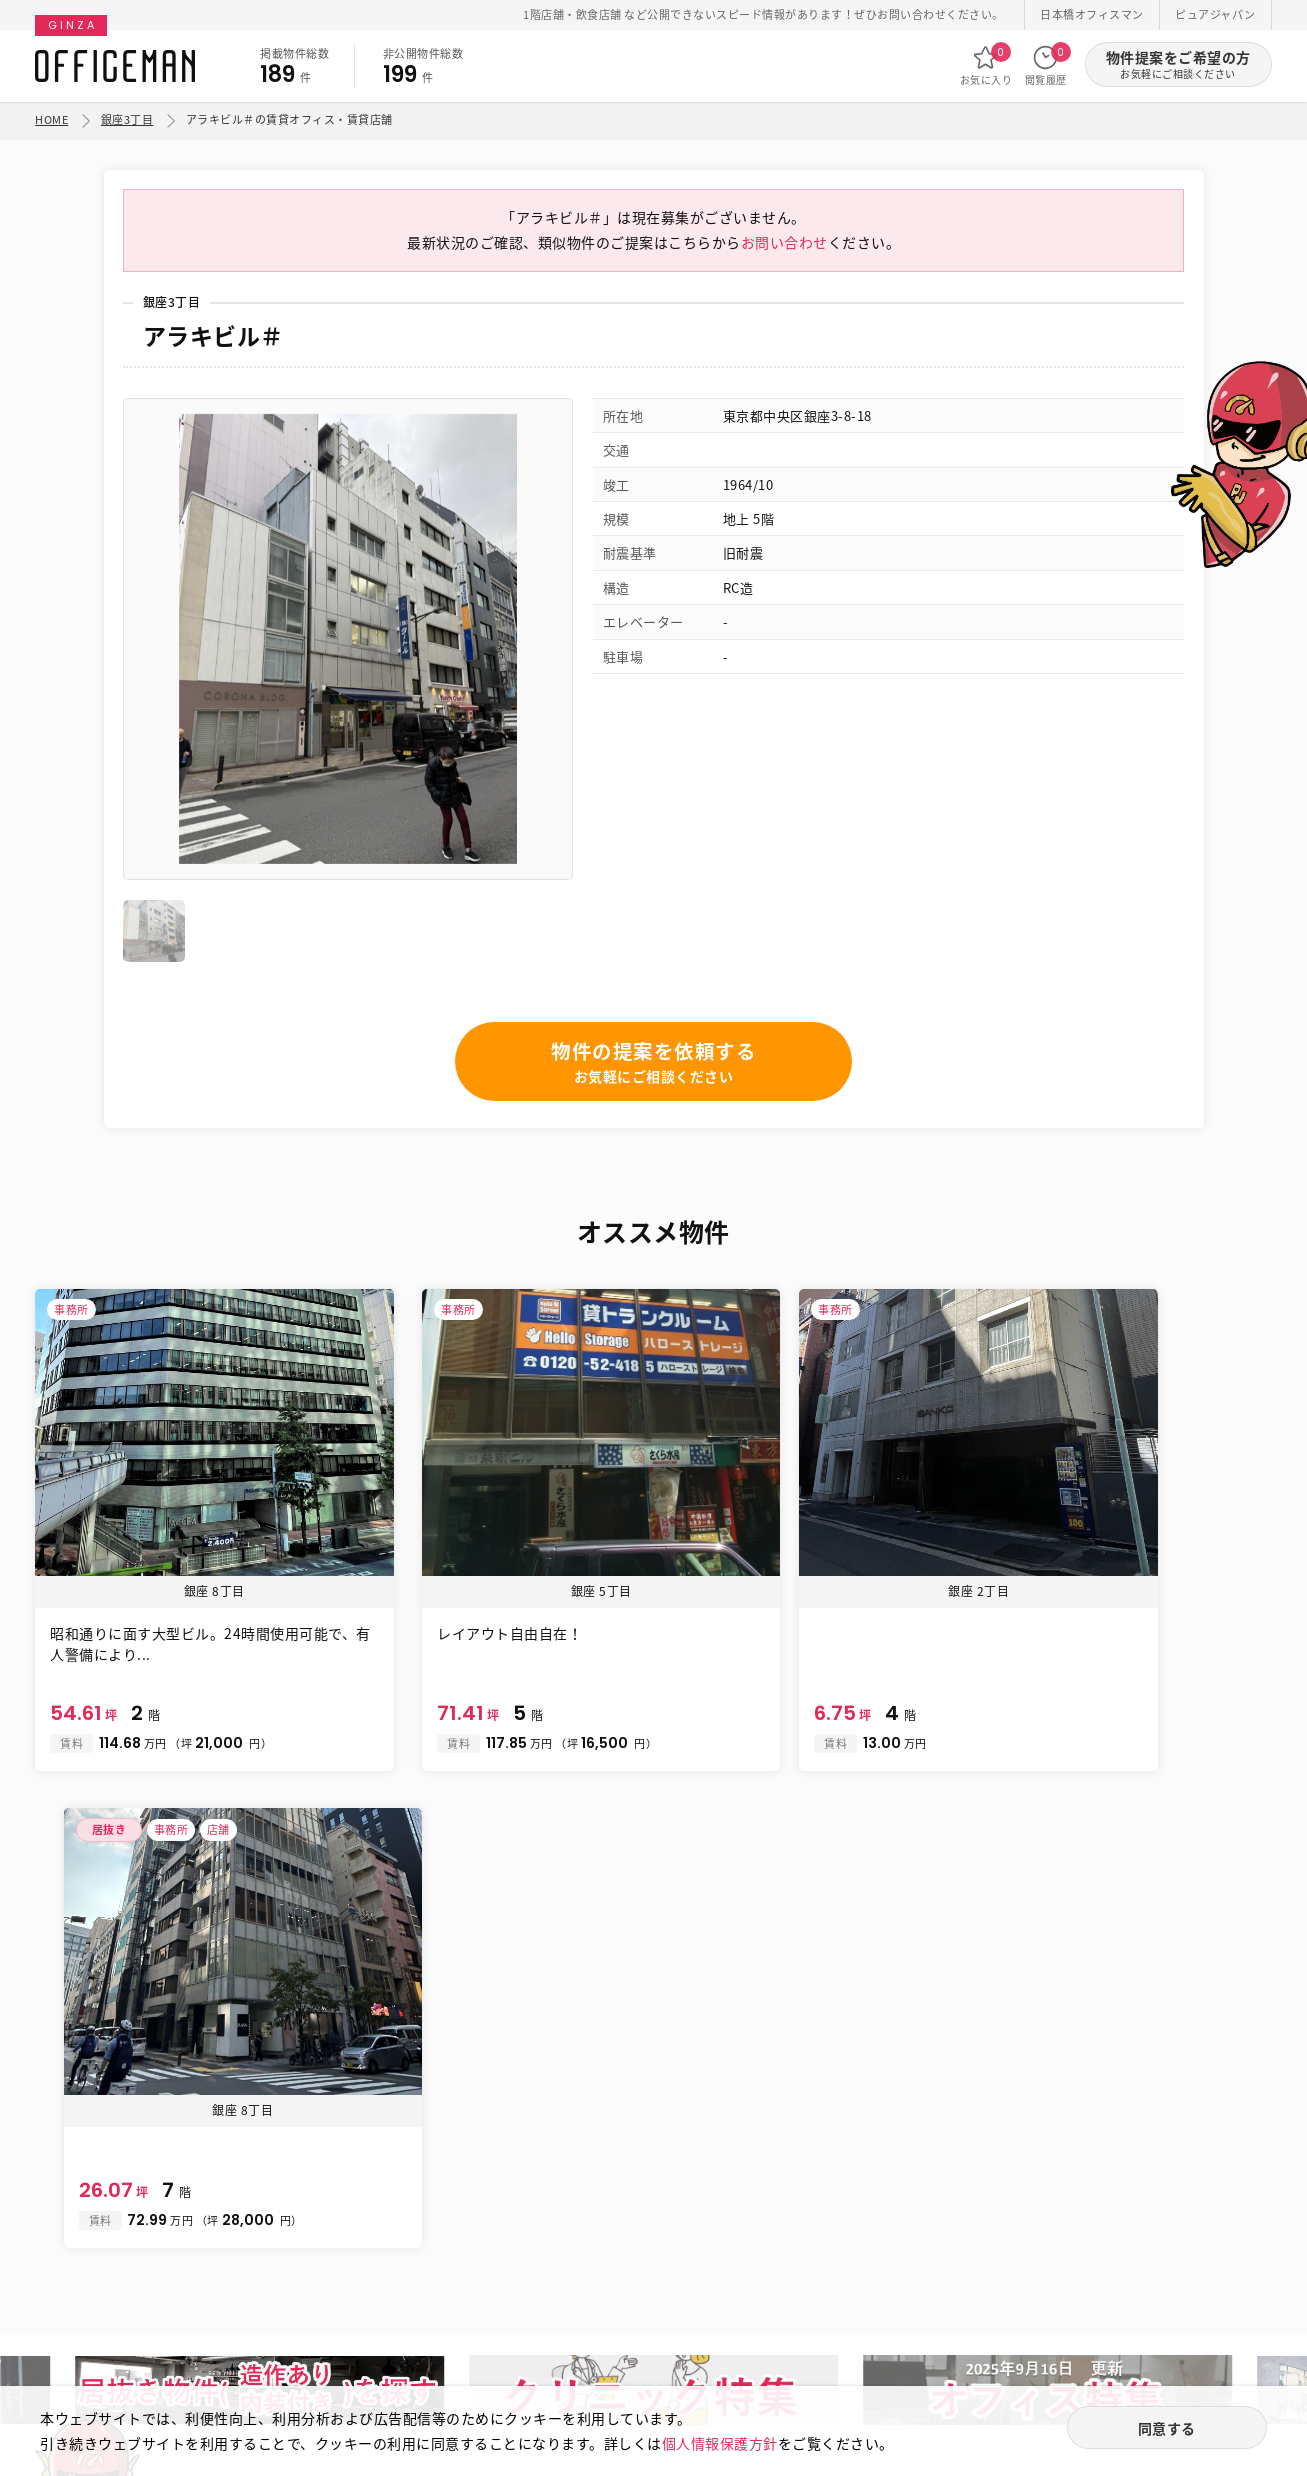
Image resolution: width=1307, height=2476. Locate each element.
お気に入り (986, 65)
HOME (51, 119)
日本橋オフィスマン (1092, 14)
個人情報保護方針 (720, 2442)
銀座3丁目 (127, 119)
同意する (1167, 2428)
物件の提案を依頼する (653, 1068)
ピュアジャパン (1215, 14)
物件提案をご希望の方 (1178, 64)
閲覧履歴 (1046, 65)
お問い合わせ (784, 248)
